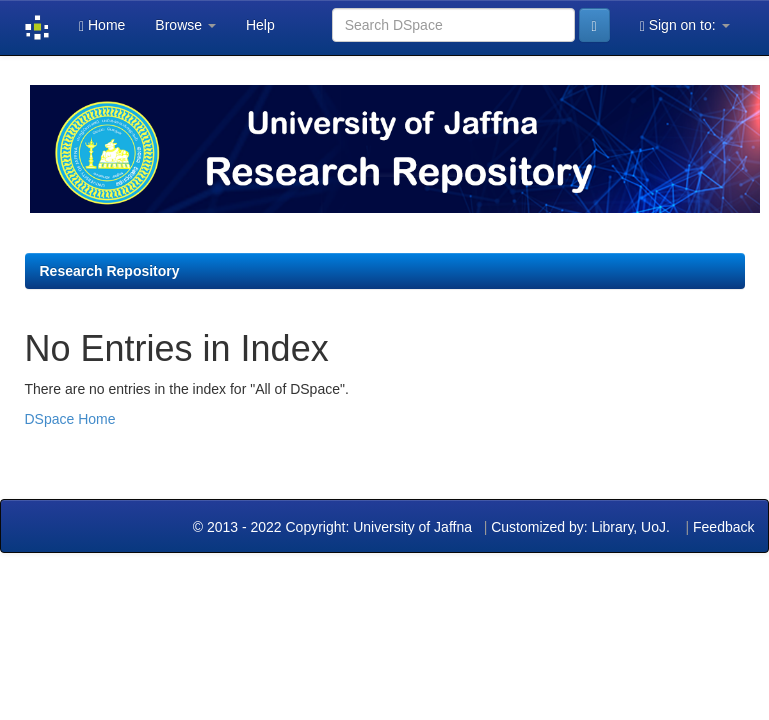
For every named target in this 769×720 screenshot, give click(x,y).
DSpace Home (70, 419)
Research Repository (110, 271)
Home (102, 25)
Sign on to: (685, 25)
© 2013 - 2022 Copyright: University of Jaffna (334, 527)
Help (260, 25)
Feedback (723, 527)
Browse (185, 25)
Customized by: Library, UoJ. (580, 527)
